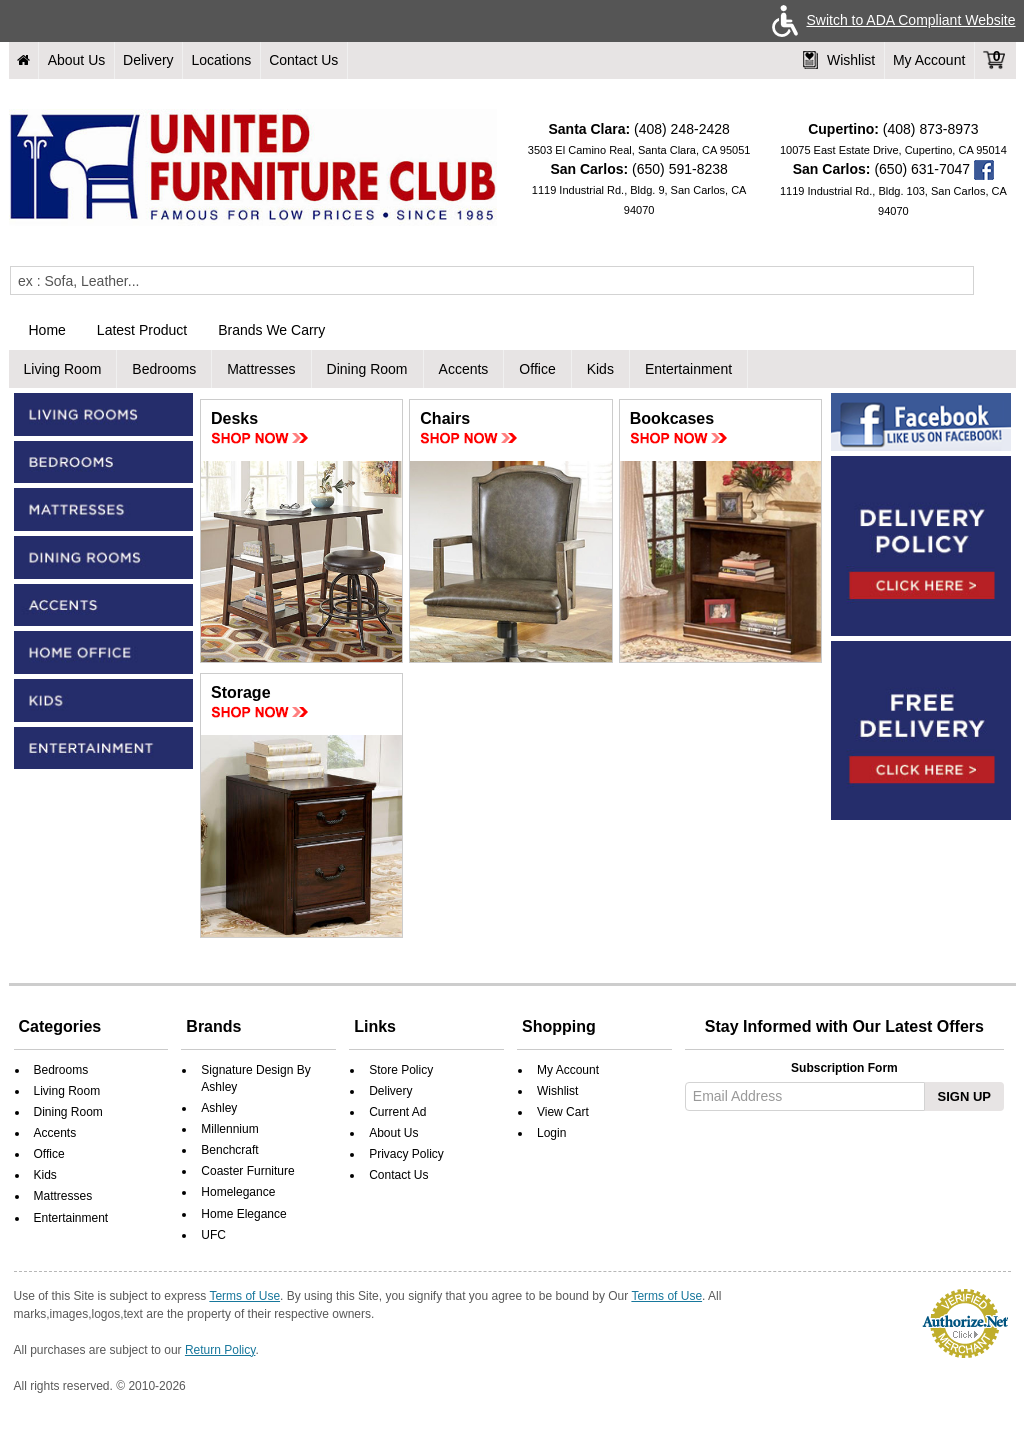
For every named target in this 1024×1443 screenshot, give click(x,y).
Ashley (219, 1108)
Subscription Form (844, 1068)
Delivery (148, 60)
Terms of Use (244, 1296)
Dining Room (367, 369)
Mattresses (261, 369)
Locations (221, 60)
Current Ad (397, 1112)
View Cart (563, 1112)
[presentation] (842, 1167)
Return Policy (220, 1350)
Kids (600, 369)
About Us (77, 60)
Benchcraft (229, 1150)
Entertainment (688, 369)
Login (551, 1133)
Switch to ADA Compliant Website (889, 20)
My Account (929, 60)
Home (47, 330)
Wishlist (839, 60)
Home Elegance (243, 1214)
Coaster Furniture (247, 1171)
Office (537, 369)
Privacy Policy (406, 1154)
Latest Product (142, 330)
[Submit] (989, 280)
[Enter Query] (492, 280)
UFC (213, 1235)
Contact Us (303, 60)
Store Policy (401, 1070)
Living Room (63, 369)
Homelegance (238, 1192)
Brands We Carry (271, 330)
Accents (464, 369)
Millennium (229, 1129)
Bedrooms (164, 369)
